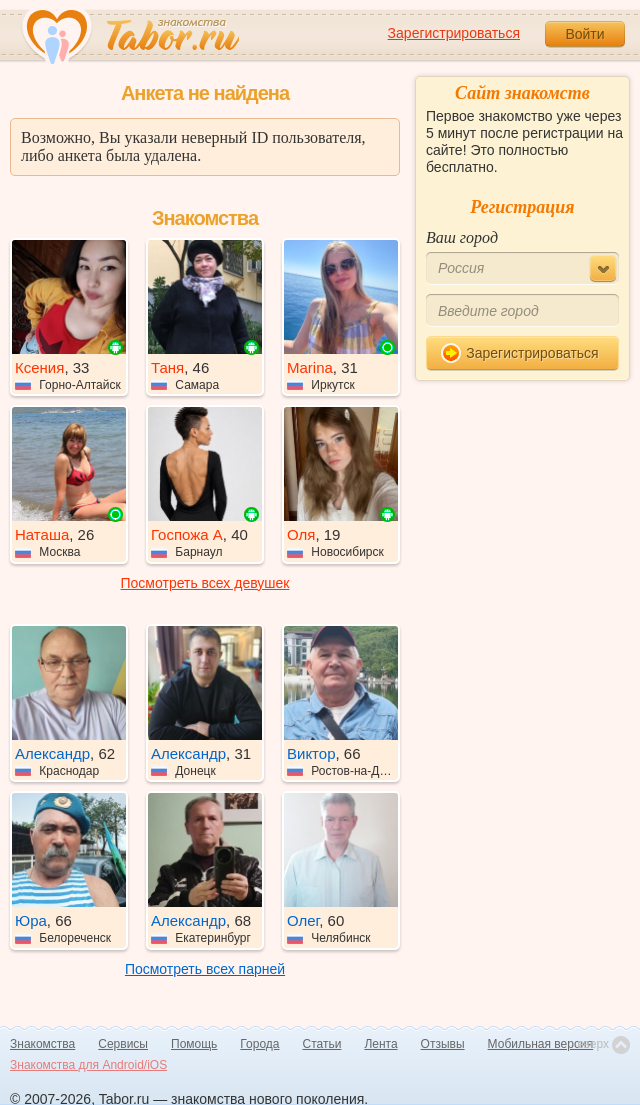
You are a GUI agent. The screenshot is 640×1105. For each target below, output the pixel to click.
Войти (584, 34)
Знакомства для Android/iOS (88, 1065)
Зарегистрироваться (454, 33)
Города (259, 1044)
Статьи (322, 1044)
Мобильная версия (541, 1044)
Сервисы (123, 1044)
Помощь (194, 1044)
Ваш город (462, 237)
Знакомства (42, 1044)
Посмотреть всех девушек (205, 583)
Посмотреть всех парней (205, 969)
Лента (380, 1044)
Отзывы (443, 1044)
